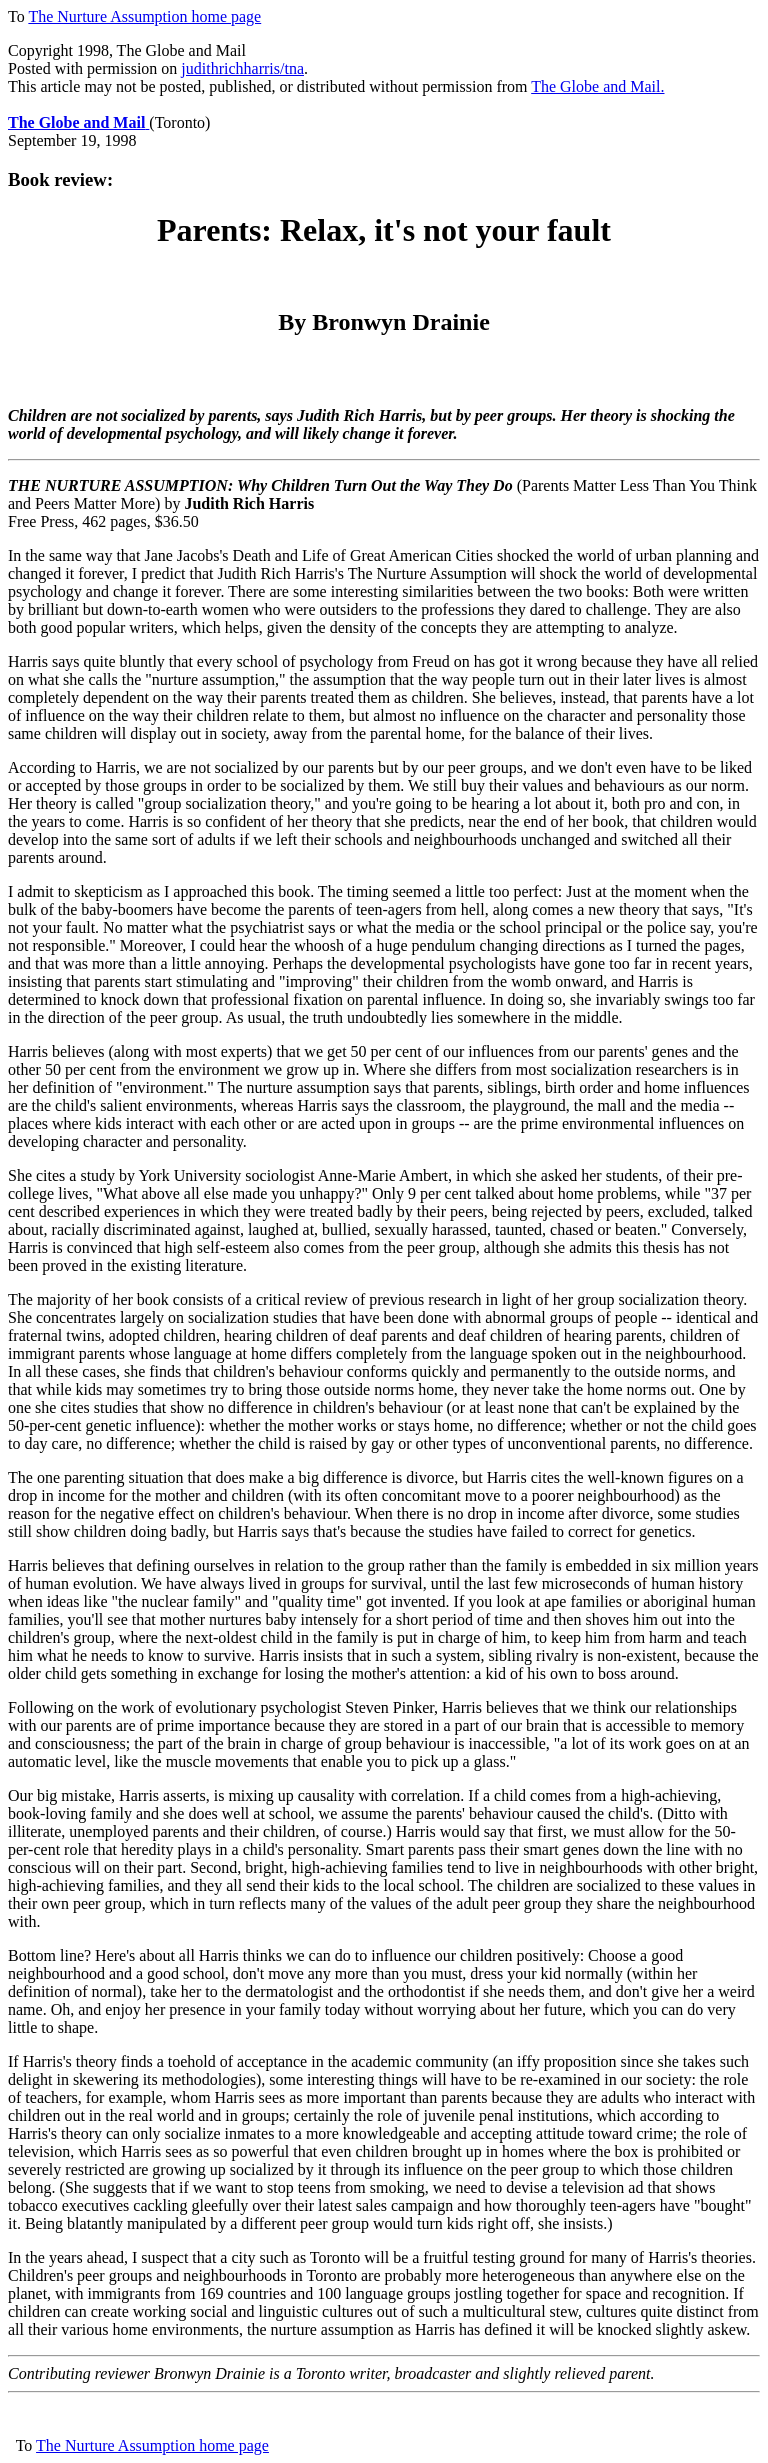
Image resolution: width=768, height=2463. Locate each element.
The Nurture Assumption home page (144, 16)
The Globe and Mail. (597, 86)
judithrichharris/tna (242, 68)
